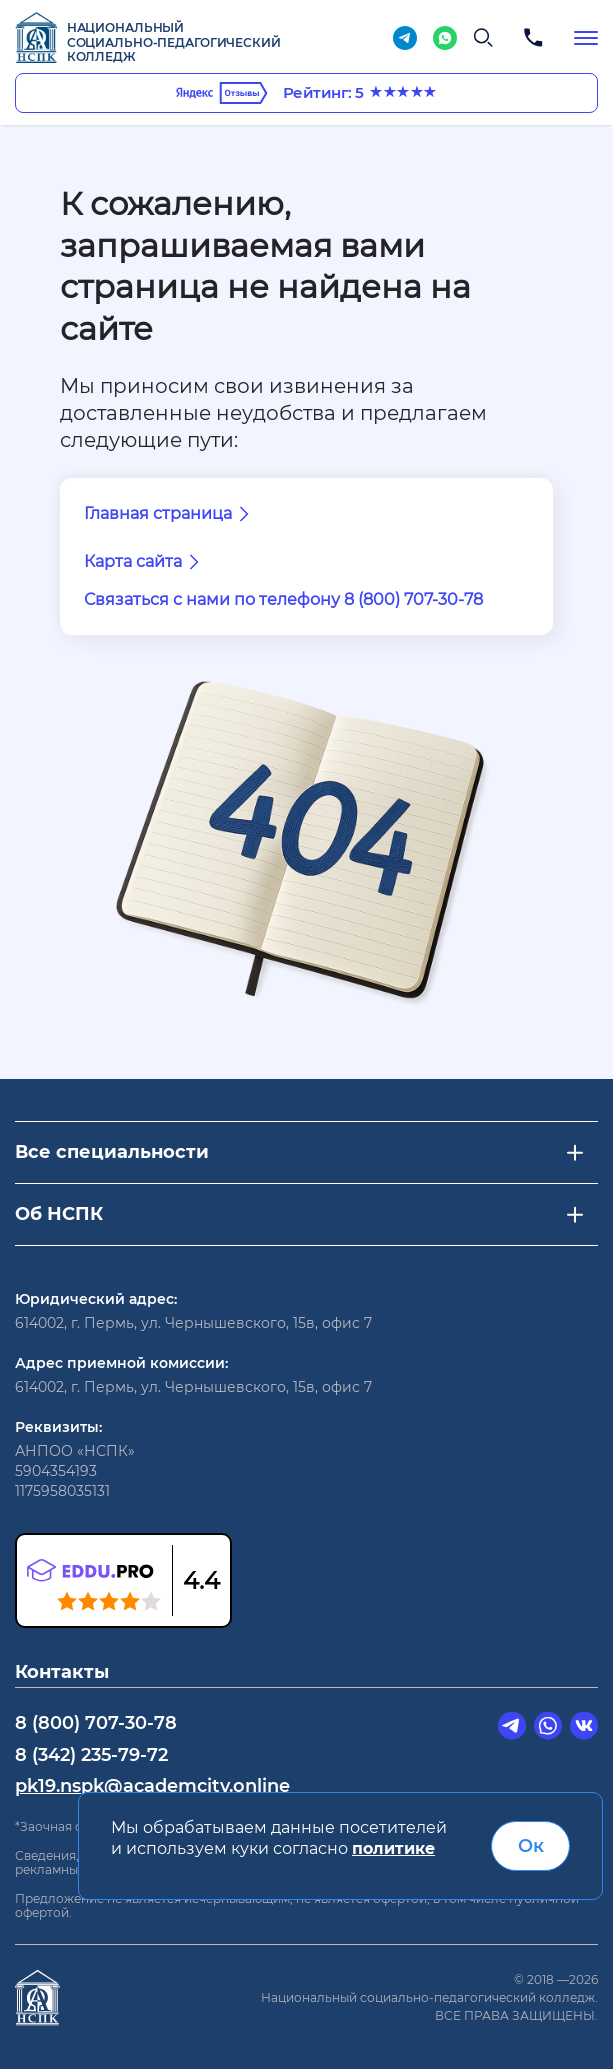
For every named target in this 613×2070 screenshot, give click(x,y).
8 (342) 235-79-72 (92, 1754)
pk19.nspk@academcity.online (152, 1785)
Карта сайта (145, 562)
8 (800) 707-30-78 (96, 1722)
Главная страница (170, 514)
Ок (531, 1846)
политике (393, 1849)
